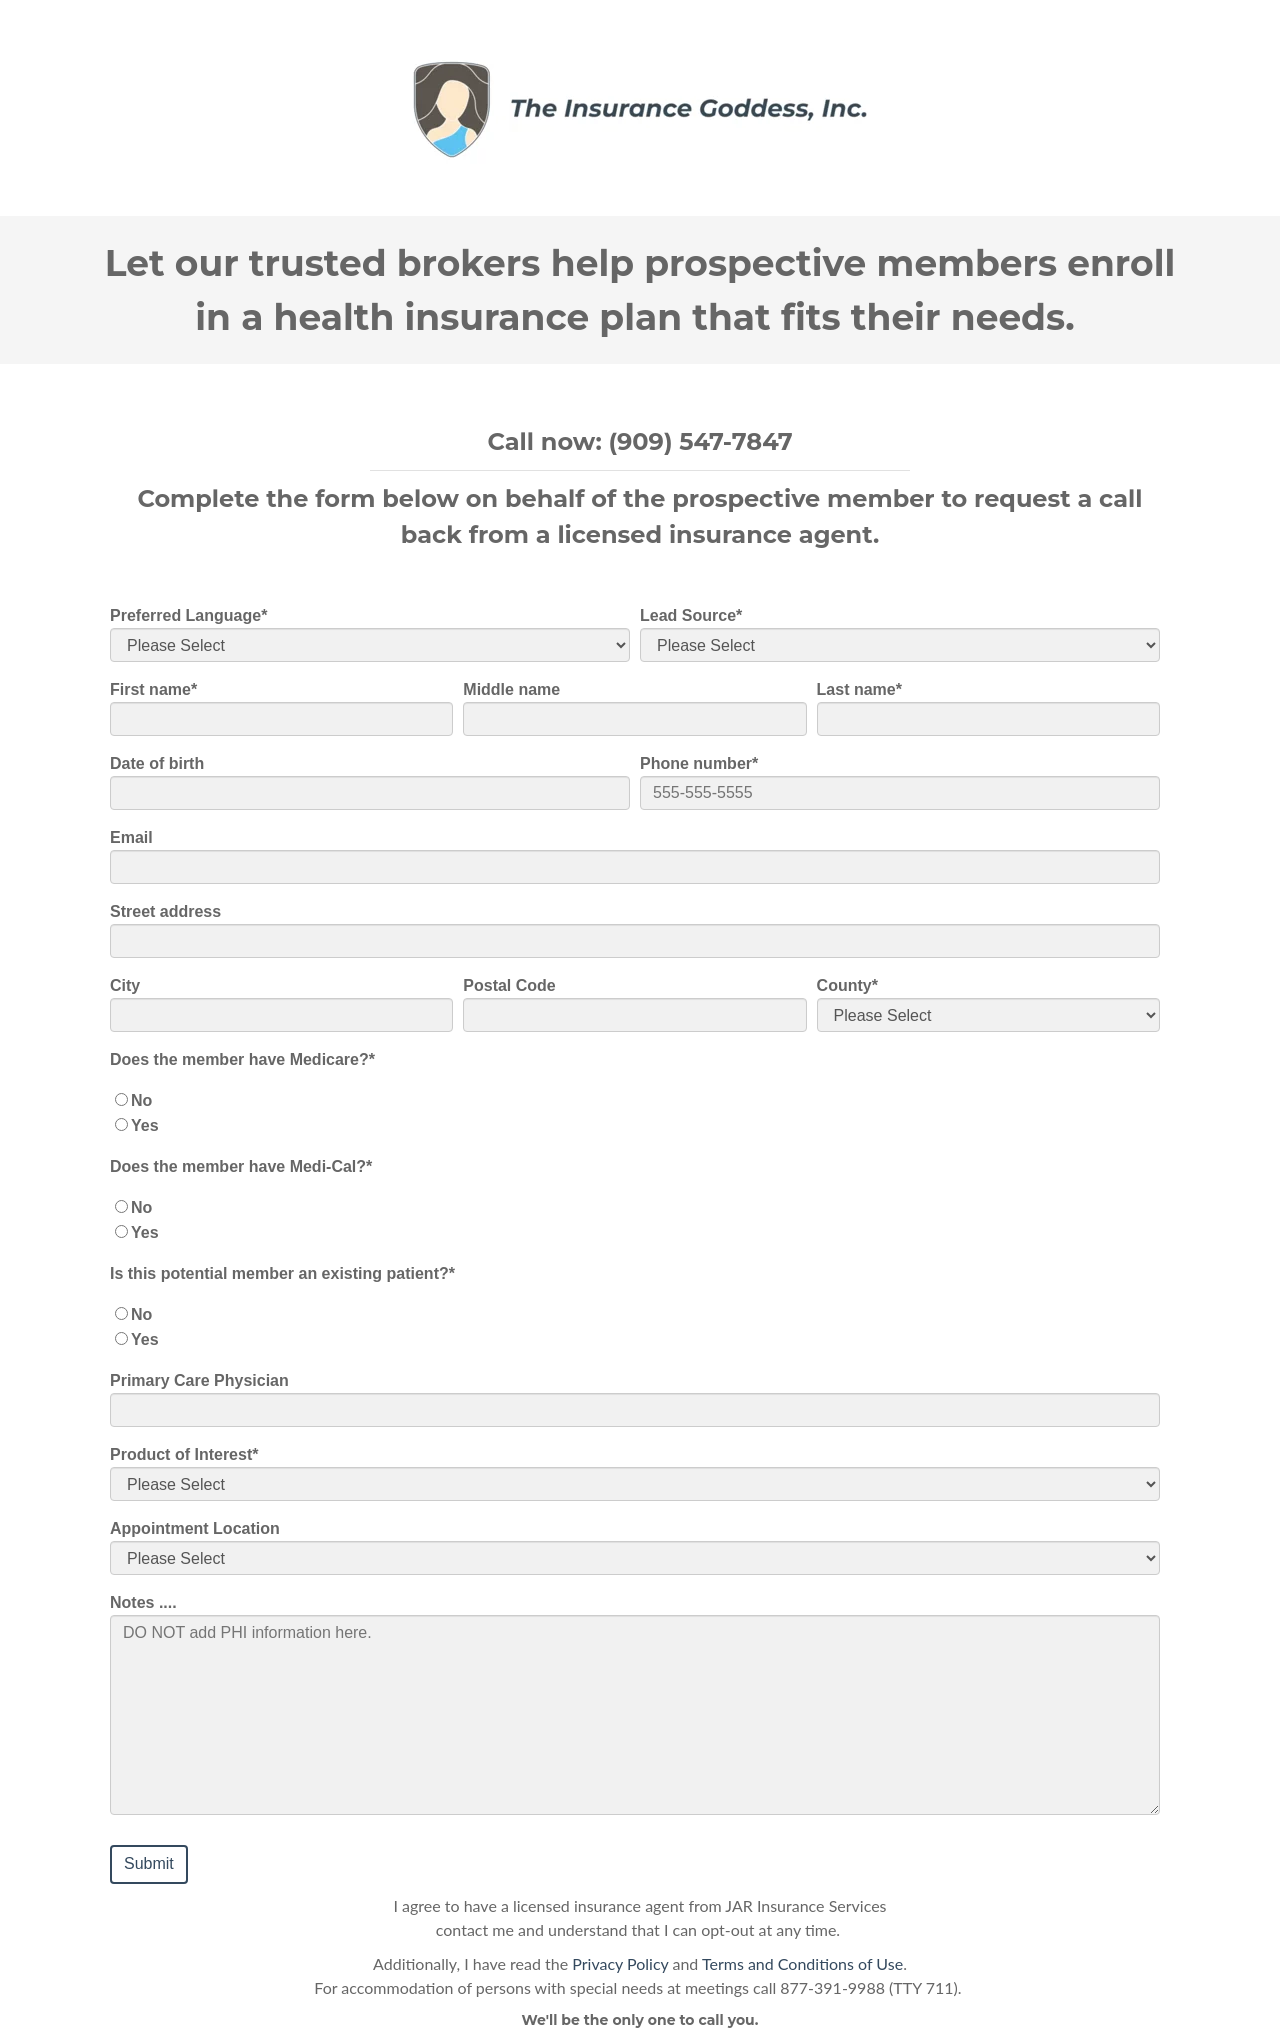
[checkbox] (635, 1113)
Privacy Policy (620, 1963)
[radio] (635, 1100)
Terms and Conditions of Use (802, 1963)
